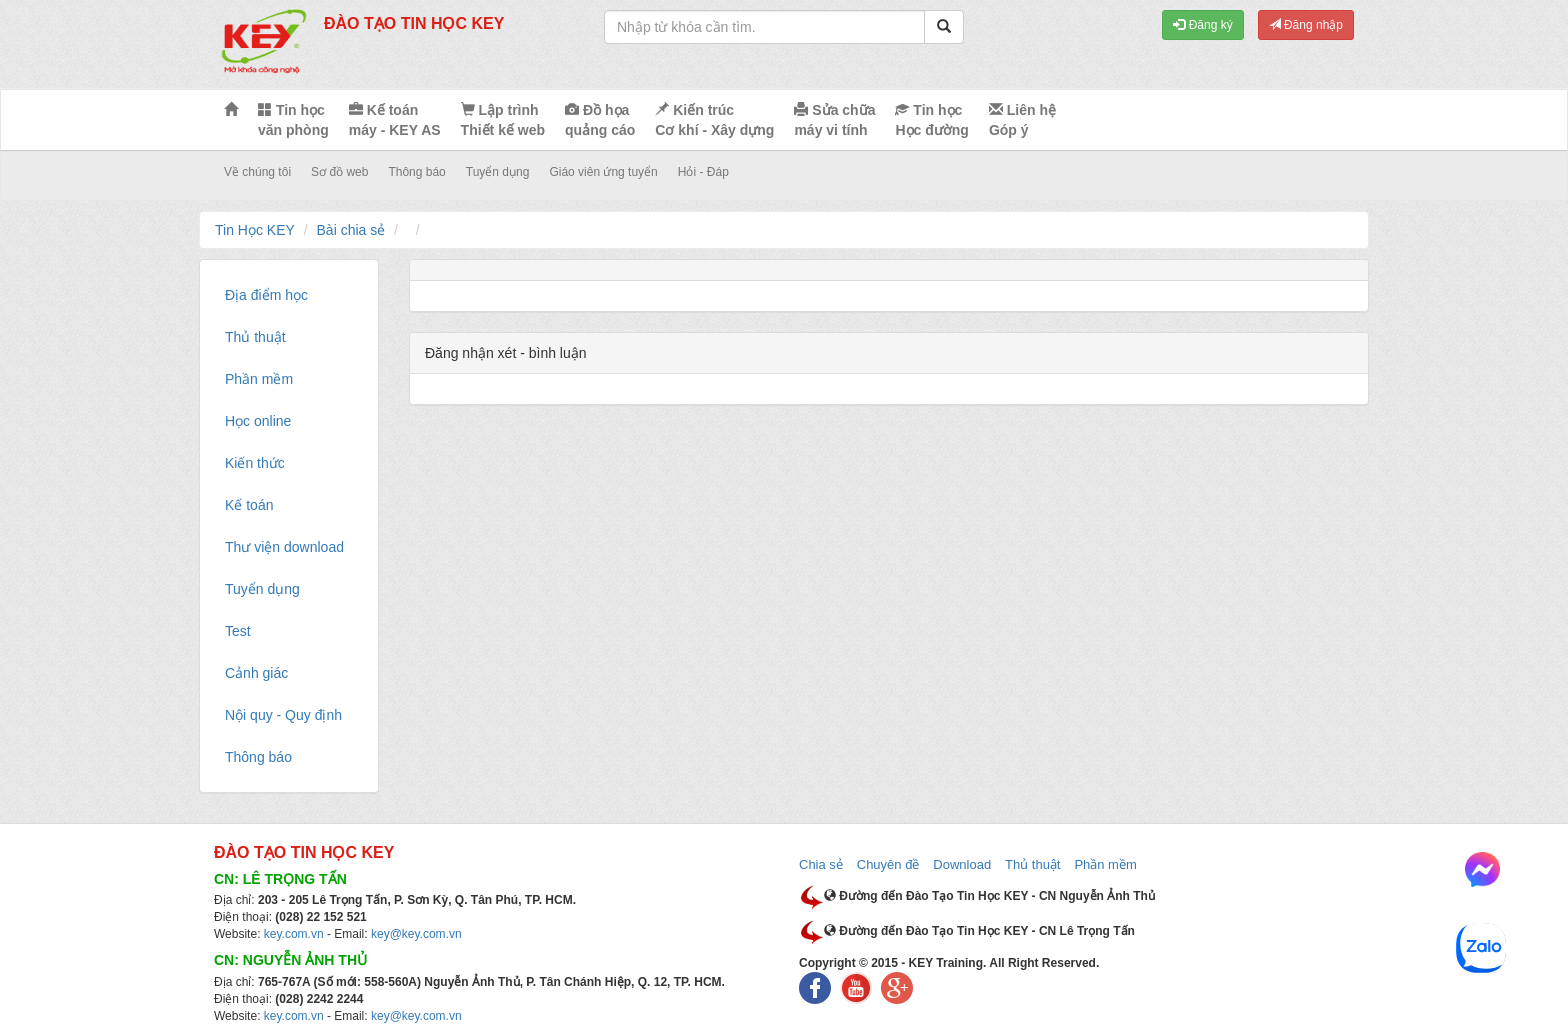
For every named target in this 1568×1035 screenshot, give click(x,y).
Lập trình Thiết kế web (503, 120)
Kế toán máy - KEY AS (395, 120)
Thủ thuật (1032, 864)
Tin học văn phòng (293, 120)
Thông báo (416, 172)
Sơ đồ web (339, 172)
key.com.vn (294, 934)
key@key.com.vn (416, 934)
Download (962, 864)
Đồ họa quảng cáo (600, 120)
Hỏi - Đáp (703, 172)
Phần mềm (1105, 864)
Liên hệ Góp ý (1022, 120)
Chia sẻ (821, 864)
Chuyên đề (888, 864)
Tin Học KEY (255, 230)
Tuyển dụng (498, 172)
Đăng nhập (1306, 25)
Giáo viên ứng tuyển (603, 172)
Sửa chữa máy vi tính (834, 120)
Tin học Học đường (931, 120)
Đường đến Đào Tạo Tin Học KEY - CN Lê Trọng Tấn (979, 931)
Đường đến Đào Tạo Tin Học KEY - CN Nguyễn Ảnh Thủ (989, 896)
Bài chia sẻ (351, 230)
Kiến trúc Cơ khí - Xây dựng (714, 120)
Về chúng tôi (257, 172)
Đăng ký (1202, 25)
